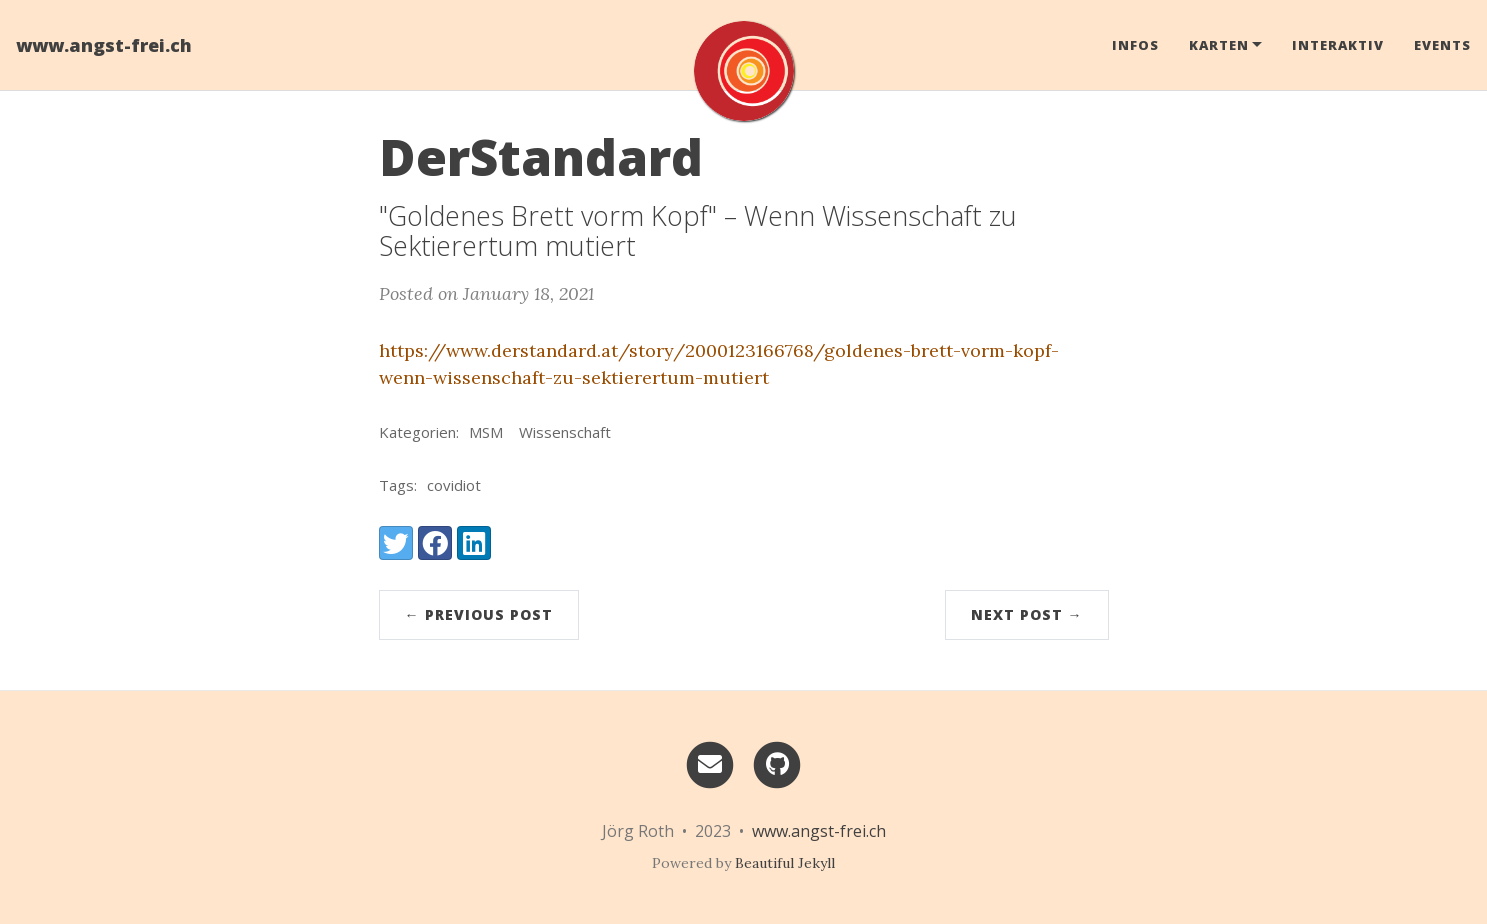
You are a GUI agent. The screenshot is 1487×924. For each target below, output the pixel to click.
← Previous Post (479, 614)
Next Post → (1027, 614)
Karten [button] (1219, 45)
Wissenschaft (565, 432)
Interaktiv (1338, 45)
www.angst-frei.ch (104, 45)
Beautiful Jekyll (785, 863)
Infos (1135, 45)
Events (1442, 45)
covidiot (454, 485)
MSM (486, 432)
